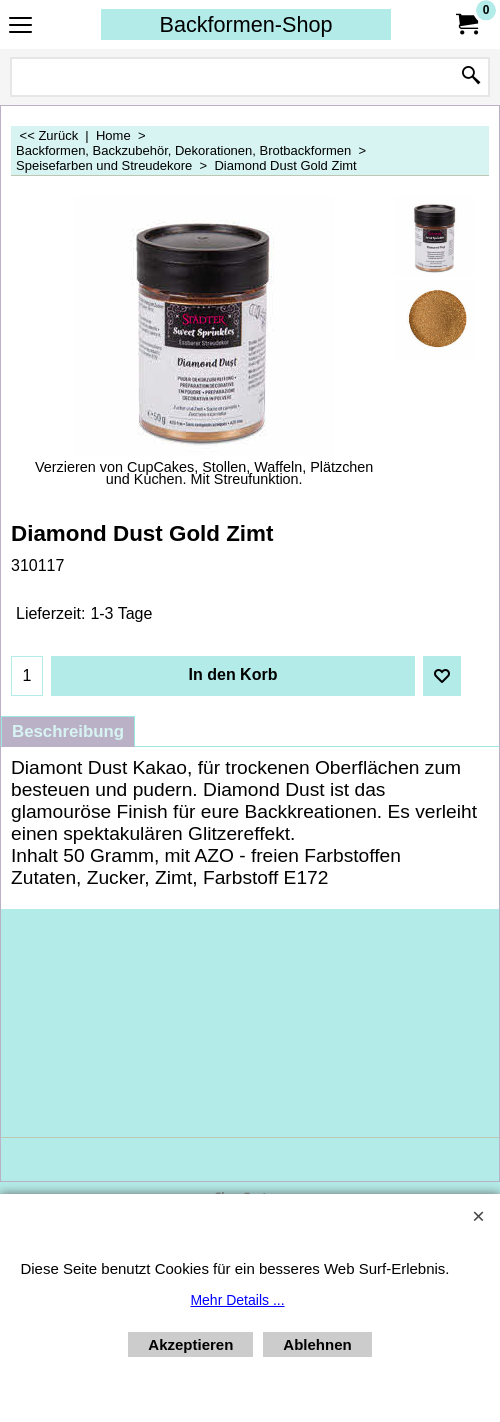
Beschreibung (68, 731)
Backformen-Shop (246, 24)
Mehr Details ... (237, 1300)
